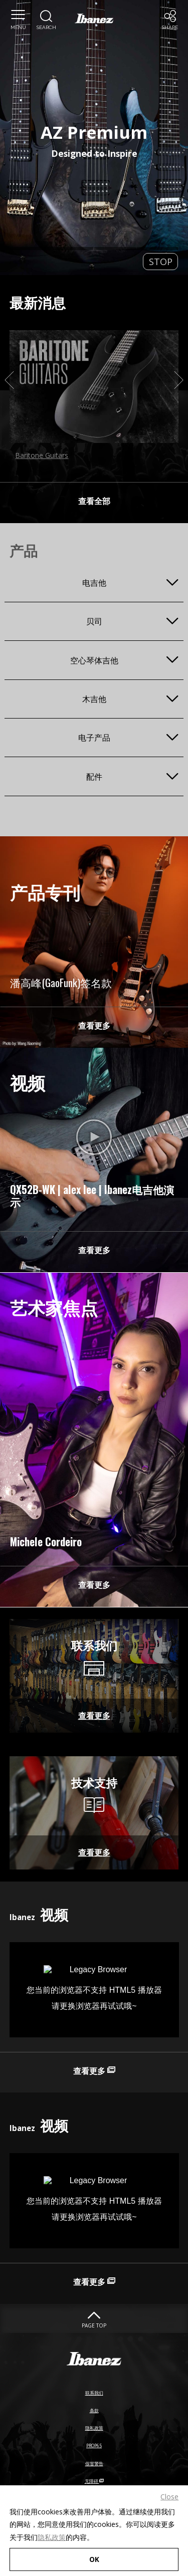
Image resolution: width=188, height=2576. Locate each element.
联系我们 (94, 2406)
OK (94, 2557)
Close (169, 2491)
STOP (160, 262)
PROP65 (94, 2459)
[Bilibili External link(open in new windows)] (94, 1143)
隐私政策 (52, 2532)
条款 (94, 2424)
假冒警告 (94, 2477)
